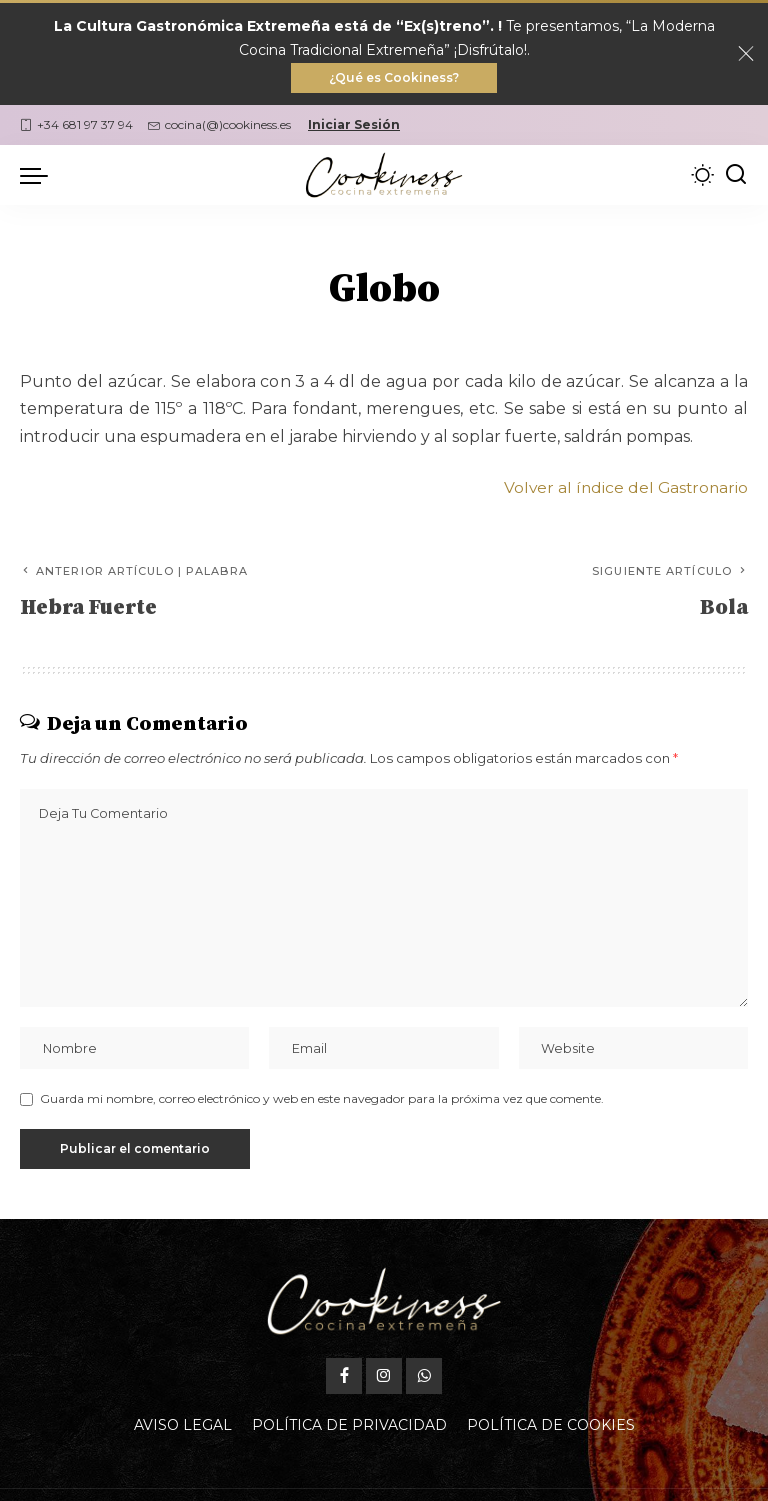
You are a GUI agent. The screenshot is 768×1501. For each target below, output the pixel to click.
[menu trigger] (39, 177)
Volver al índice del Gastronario (623, 488)
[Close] (746, 55)
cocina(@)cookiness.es (219, 126)
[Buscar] (736, 177)
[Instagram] (384, 1383)
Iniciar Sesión (354, 126)
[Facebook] (344, 1383)
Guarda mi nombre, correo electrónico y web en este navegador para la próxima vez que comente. (322, 1105)
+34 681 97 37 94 (76, 126)
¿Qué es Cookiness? (394, 78)
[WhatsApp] (424, 1383)
